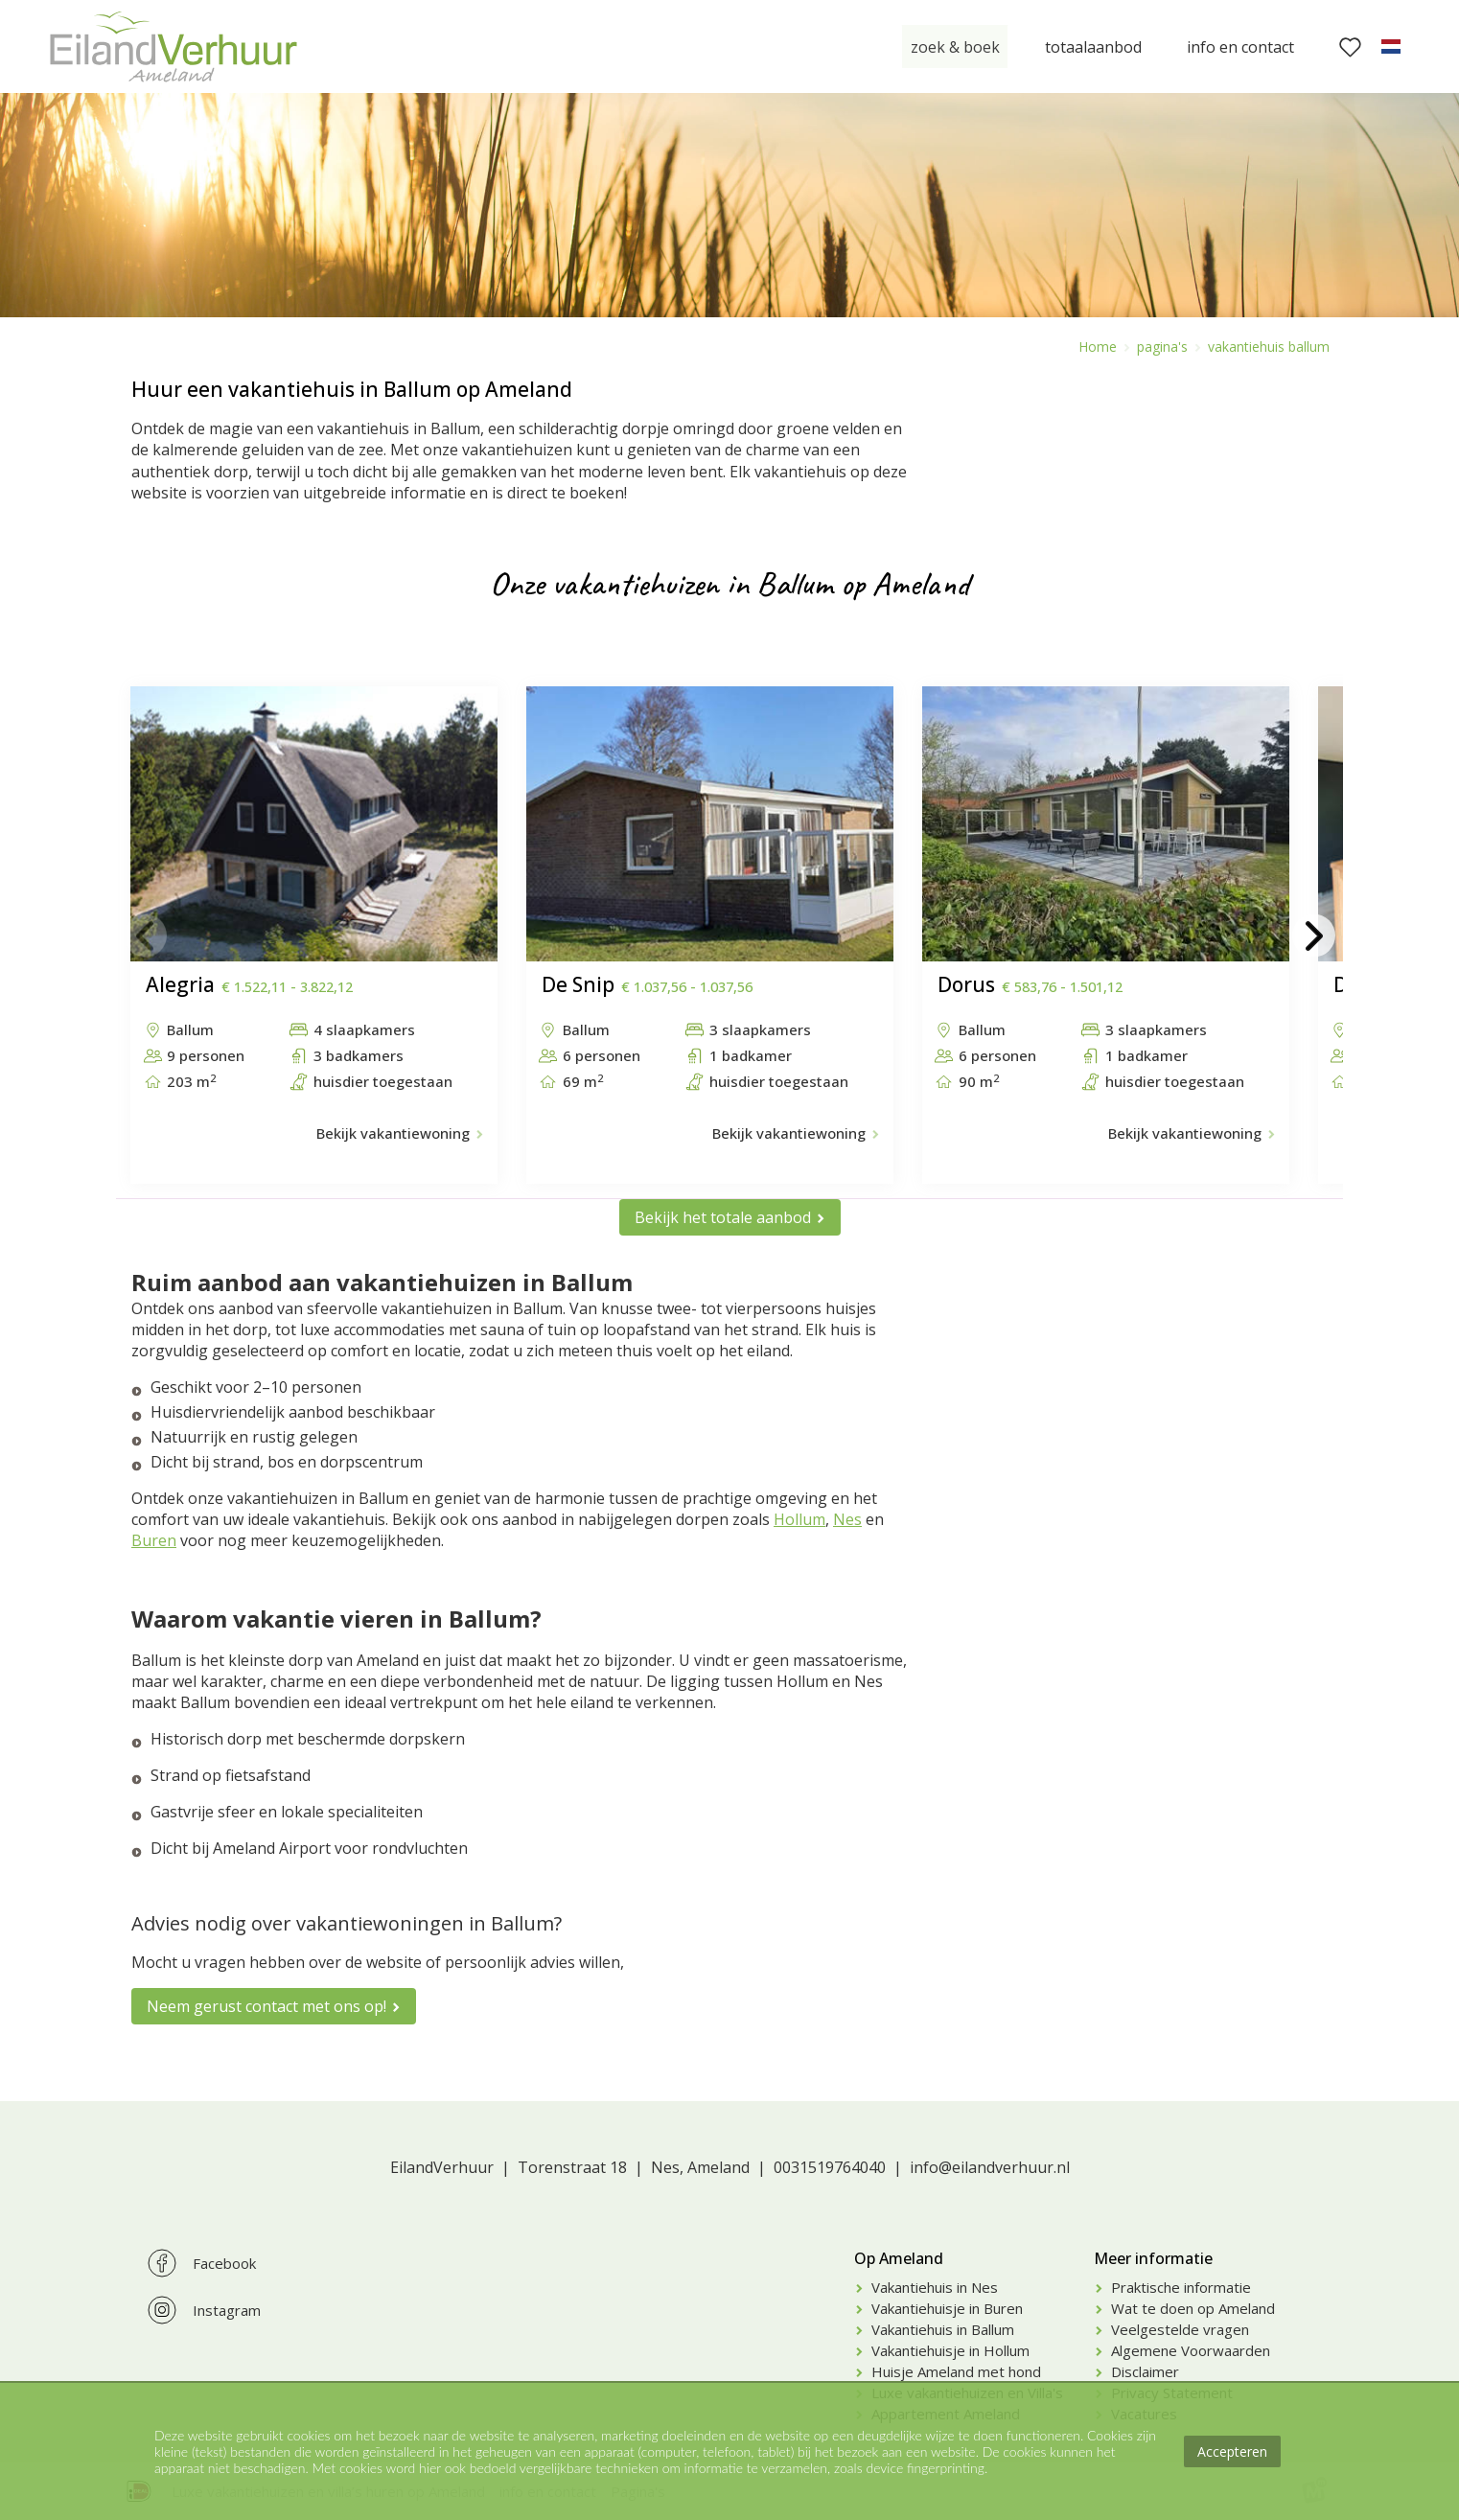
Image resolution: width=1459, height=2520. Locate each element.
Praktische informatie (1181, 2287)
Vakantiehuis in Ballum (942, 2329)
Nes (847, 1519)
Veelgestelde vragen (1180, 2329)
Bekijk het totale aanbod (723, 1217)
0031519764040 (830, 2167)
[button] (145, 935)
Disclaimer (1145, 2371)
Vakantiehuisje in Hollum (950, 2350)
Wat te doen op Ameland (1193, 2308)
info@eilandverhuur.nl (990, 2167)
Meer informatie (1153, 2258)
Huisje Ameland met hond (956, 2371)
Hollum (799, 1519)
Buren (153, 1540)
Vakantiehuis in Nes (934, 2287)
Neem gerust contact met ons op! (266, 2006)
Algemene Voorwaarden (1190, 2350)
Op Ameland (898, 2258)
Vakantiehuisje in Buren (947, 2308)
